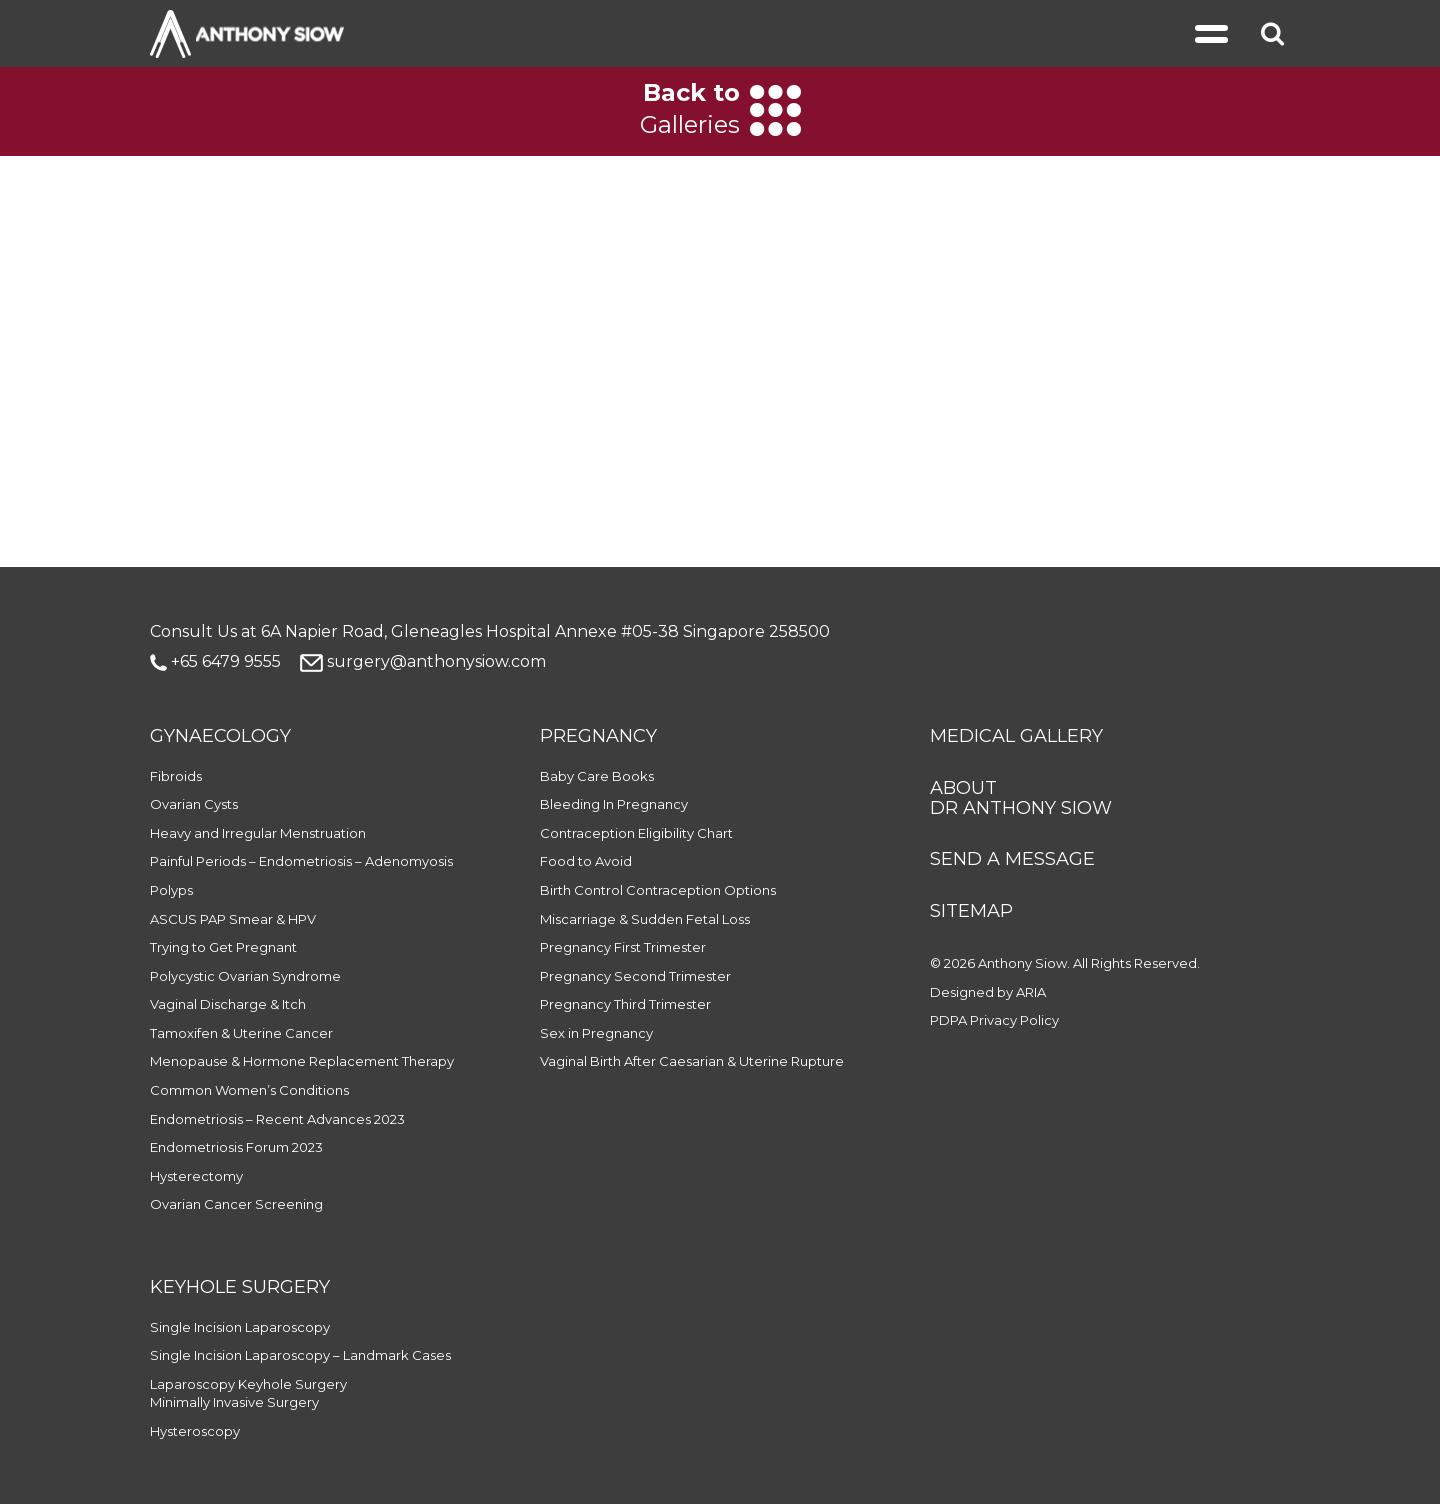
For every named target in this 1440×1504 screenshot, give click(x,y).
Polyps (171, 890)
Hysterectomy (196, 1176)
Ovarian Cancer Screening (236, 1204)
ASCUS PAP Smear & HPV (233, 919)
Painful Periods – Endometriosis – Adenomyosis (301, 861)
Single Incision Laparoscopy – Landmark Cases (300, 1355)
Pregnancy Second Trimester (635, 976)
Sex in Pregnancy (596, 1033)
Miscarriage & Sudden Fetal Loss (645, 919)
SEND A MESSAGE (1012, 859)
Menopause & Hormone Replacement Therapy (302, 1061)
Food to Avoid (586, 861)
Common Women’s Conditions (249, 1090)
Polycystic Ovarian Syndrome (245, 976)
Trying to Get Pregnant (223, 947)
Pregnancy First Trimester (623, 947)
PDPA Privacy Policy (994, 1020)
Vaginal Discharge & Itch (228, 1004)
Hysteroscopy (195, 1431)
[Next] (1287, 111)
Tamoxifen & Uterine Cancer (241, 1033)
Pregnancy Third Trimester (625, 1004)
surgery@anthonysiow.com (423, 661)
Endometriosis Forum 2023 (236, 1147)
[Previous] (153, 111)
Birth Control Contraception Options (658, 890)
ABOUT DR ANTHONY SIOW (1021, 798)
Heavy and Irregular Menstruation (258, 833)
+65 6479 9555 (215, 661)
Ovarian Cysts (194, 804)
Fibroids (176, 776)
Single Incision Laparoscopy (240, 1327)
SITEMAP (971, 911)
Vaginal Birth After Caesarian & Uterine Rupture (692, 1061)
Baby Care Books (597, 776)
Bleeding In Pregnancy (614, 804)
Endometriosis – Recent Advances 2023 (277, 1119)
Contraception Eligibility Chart (636, 833)
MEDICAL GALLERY (1016, 736)
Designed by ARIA (988, 992)
